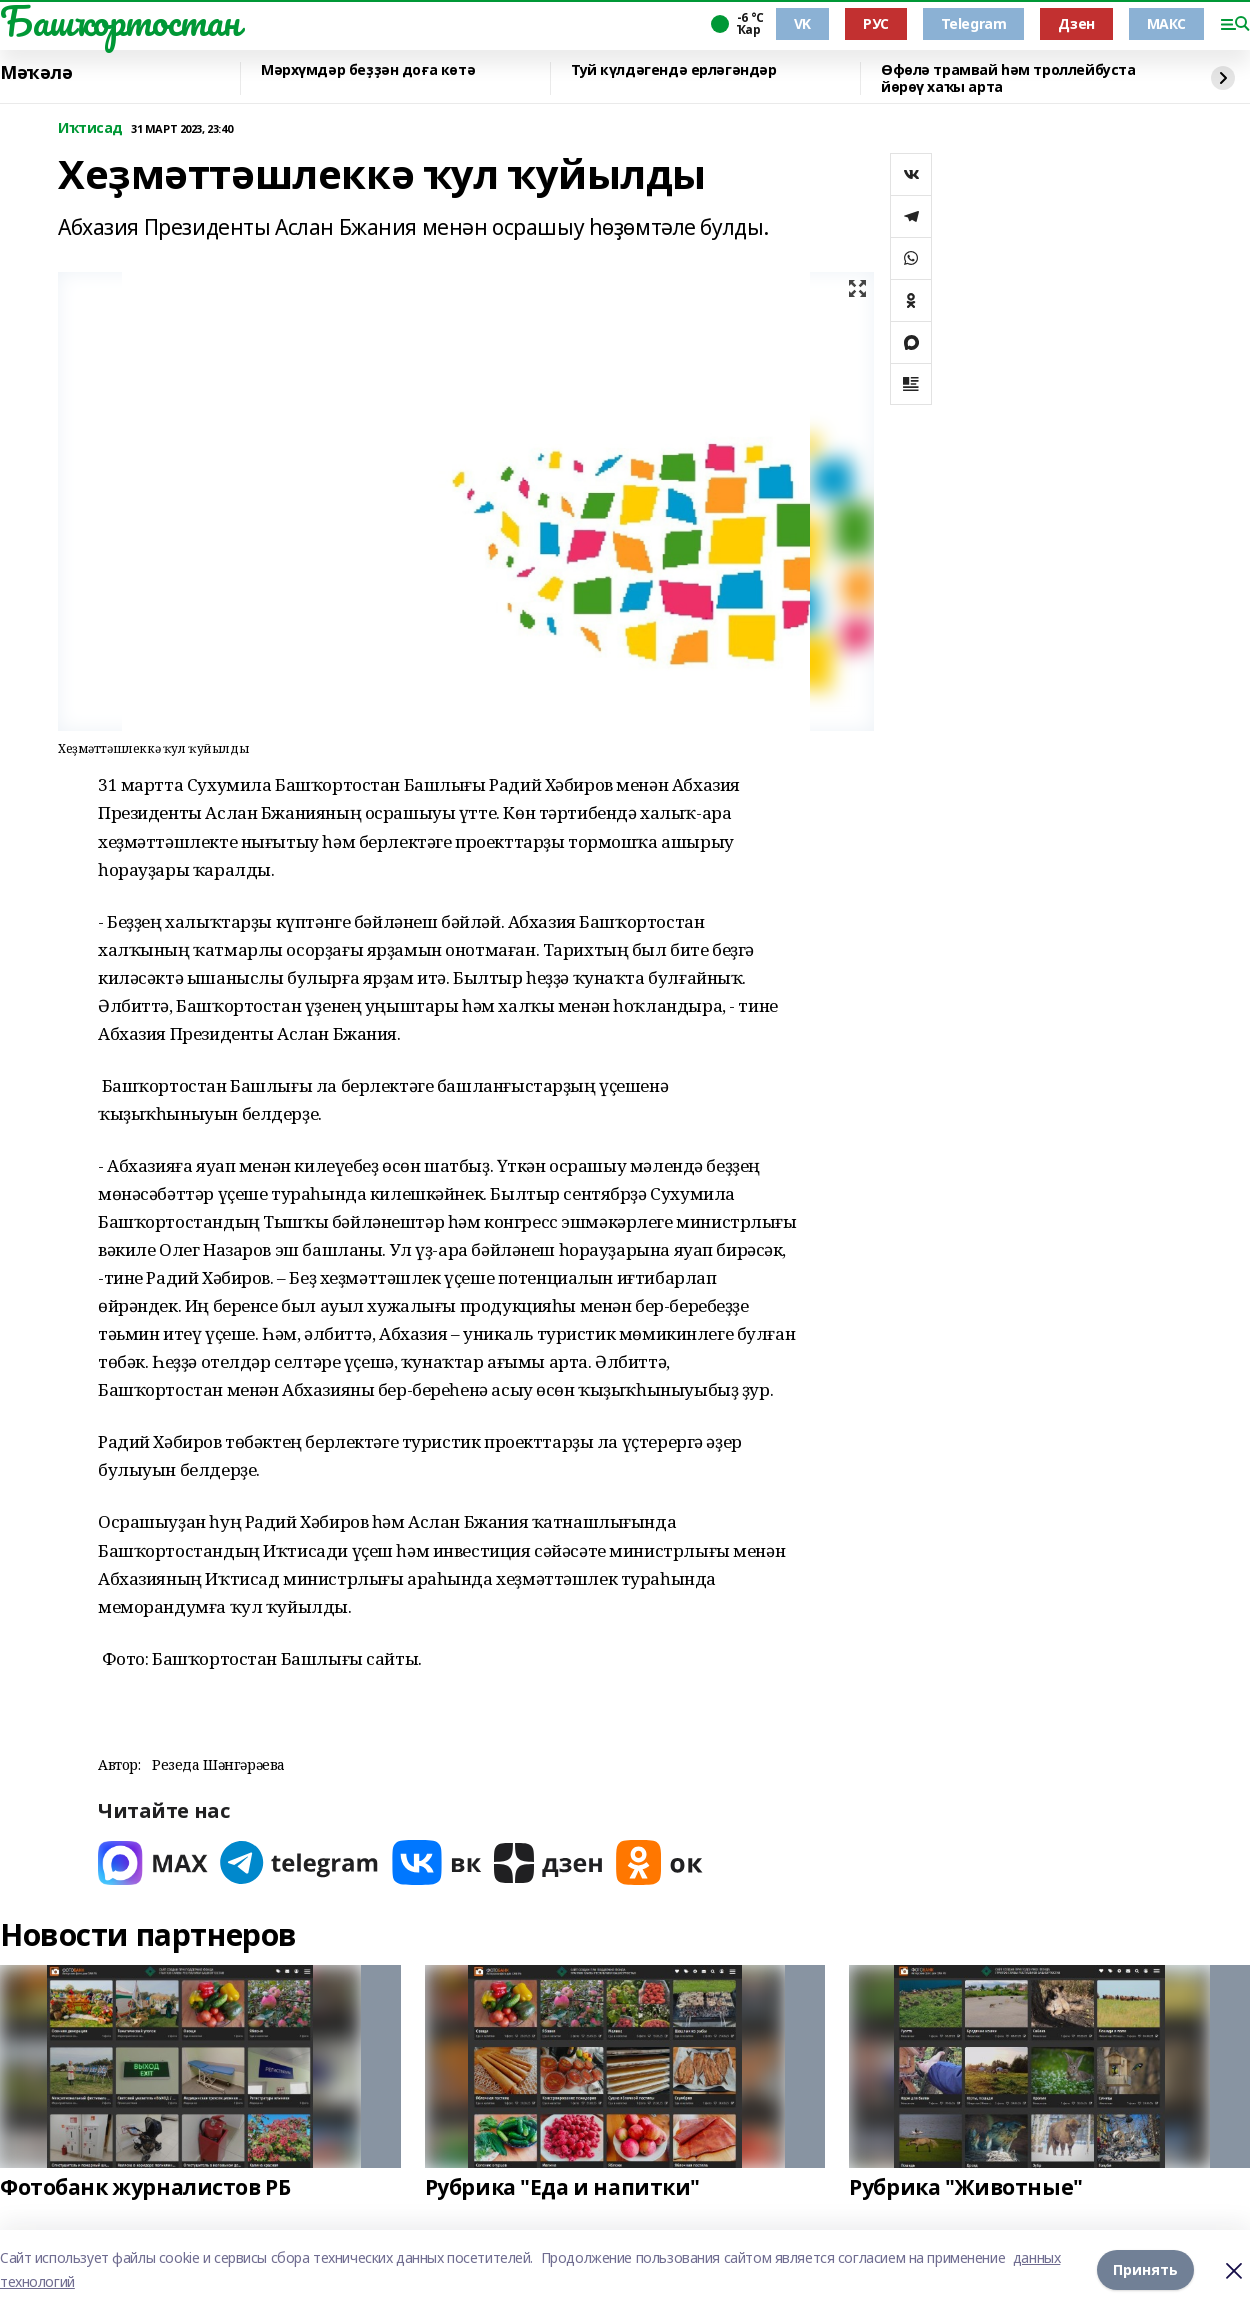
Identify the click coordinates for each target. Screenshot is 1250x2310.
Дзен (1076, 23)
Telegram (974, 23)
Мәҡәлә (36, 73)
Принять (1145, 2269)
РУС (876, 23)
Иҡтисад (90, 128)
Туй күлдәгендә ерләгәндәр (674, 70)
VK (802, 23)
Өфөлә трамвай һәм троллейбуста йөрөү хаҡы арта (1008, 78)
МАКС (1166, 23)
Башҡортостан (120, 21)
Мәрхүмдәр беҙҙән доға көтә (368, 70)
